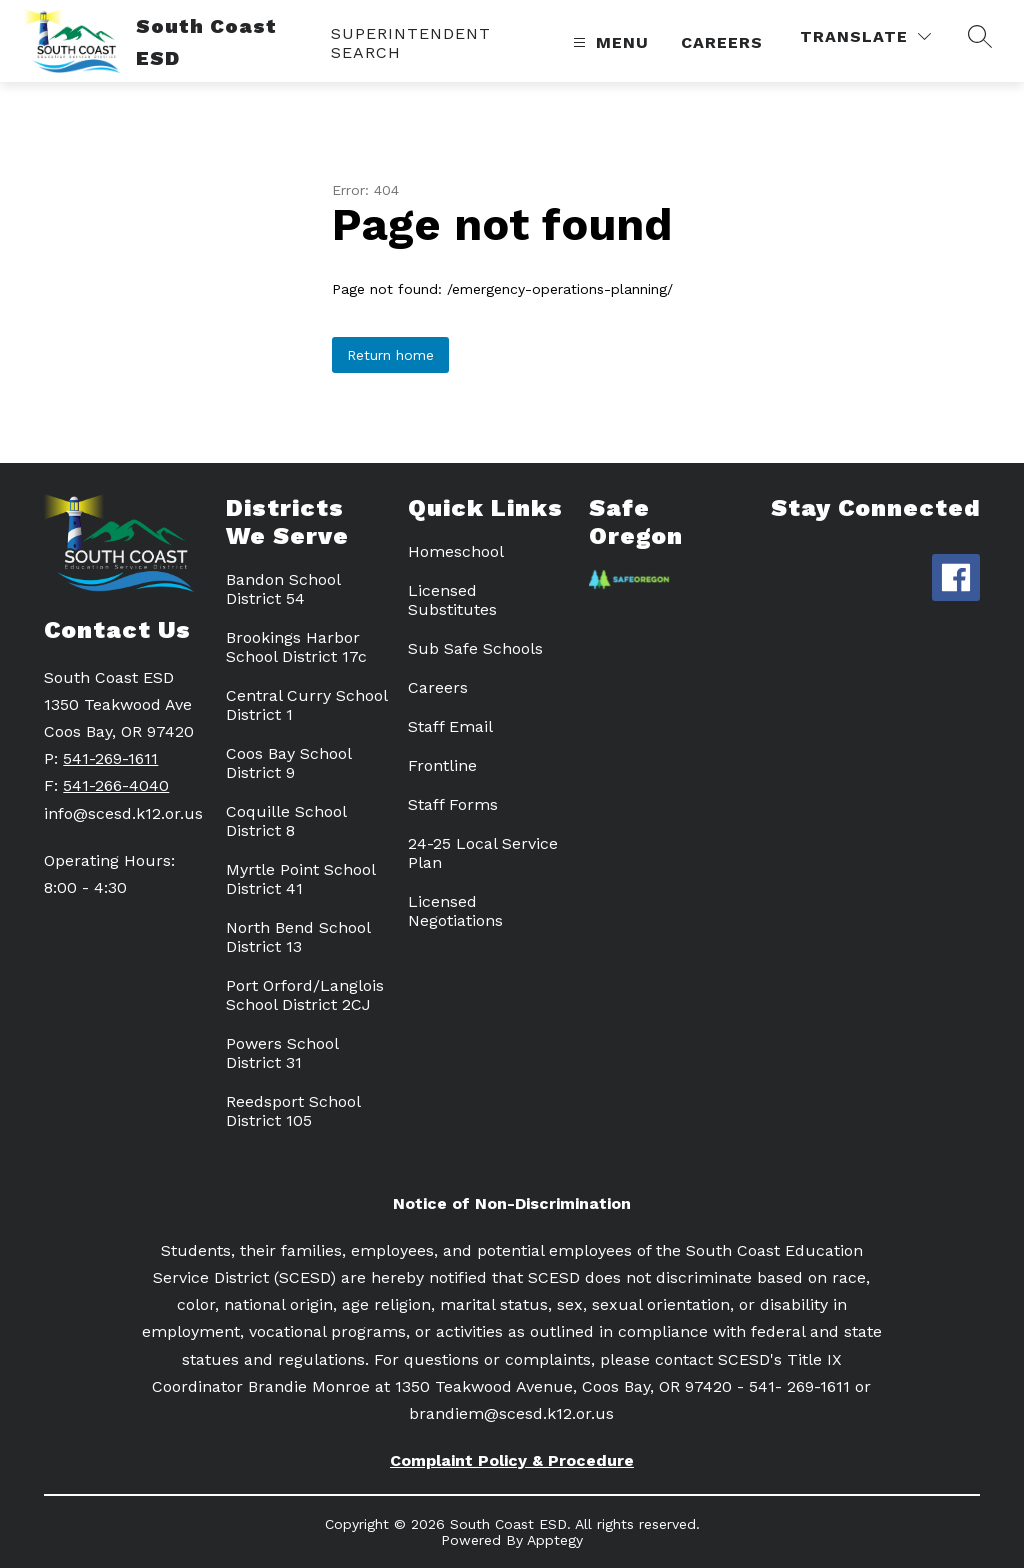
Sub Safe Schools (475, 648)
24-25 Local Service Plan (483, 853)
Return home (390, 355)
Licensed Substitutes (452, 600)
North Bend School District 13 (298, 937)
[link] (441, 43)
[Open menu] (608, 42)
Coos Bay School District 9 (288, 763)
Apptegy (555, 1540)
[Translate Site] (865, 36)
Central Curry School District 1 (306, 705)
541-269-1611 (110, 758)
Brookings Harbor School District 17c (296, 647)
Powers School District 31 (282, 1053)
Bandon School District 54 (283, 589)
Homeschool (456, 551)
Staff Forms (453, 804)
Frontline (442, 765)
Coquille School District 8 (286, 821)
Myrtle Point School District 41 (300, 879)
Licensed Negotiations (455, 911)
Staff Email (450, 726)
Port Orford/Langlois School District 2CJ (305, 995)
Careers (722, 42)
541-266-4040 (116, 785)
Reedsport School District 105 (293, 1111)
